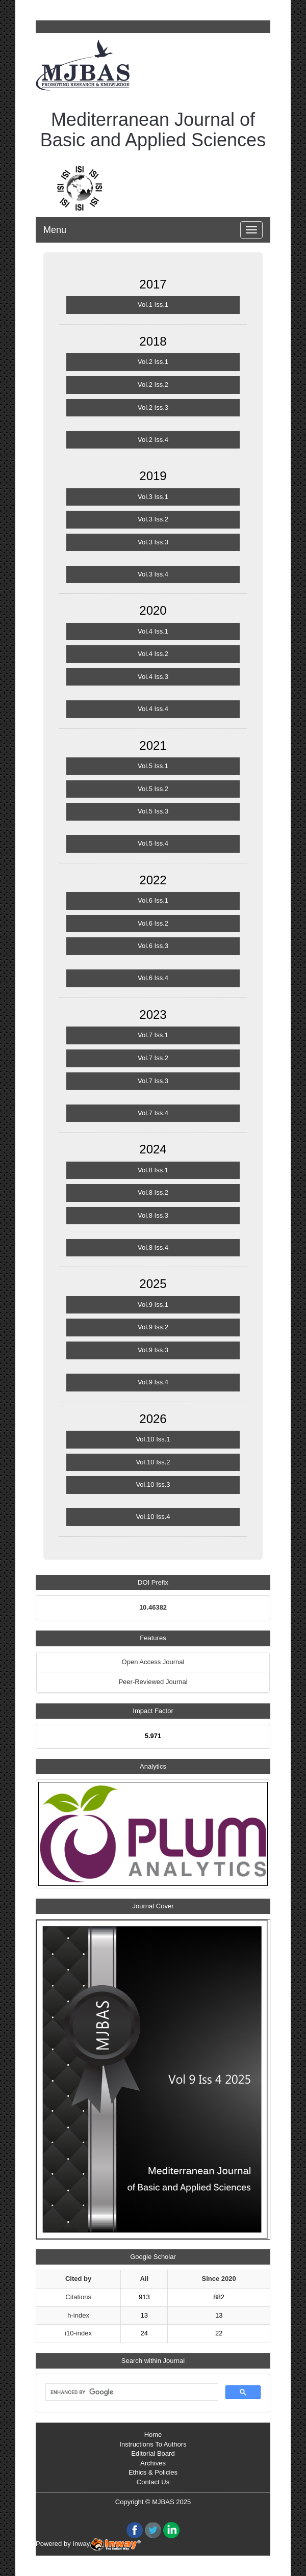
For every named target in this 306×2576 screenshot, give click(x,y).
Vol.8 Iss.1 (153, 1170)
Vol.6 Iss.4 (153, 978)
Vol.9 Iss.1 (153, 1304)
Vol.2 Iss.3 (153, 407)
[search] (130, 2392)
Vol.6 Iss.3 (153, 946)
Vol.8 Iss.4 (153, 1247)
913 (144, 2297)
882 (218, 2297)
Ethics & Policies (153, 2472)
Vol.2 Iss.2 (153, 384)
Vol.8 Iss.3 (153, 1215)
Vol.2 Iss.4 (153, 439)
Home (153, 2434)
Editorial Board (152, 2453)
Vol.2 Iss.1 (153, 361)
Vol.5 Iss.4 (153, 843)
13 (144, 2315)
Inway (106, 2543)
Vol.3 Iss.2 (153, 519)
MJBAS (163, 2502)
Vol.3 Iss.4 (153, 574)
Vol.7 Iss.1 (153, 1035)
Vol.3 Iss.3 (153, 542)
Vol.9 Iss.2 (153, 1327)
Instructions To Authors (152, 2444)
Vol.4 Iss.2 (153, 654)
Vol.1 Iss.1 (153, 304)
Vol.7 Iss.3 (153, 1081)
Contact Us (153, 2482)
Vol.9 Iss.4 (153, 1382)
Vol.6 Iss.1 (153, 900)
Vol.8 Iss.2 (153, 1192)
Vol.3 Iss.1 (153, 497)
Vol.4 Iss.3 (153, 676)
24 (144, 2333)
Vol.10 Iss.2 (153, 1462)
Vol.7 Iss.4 (153, 1113)
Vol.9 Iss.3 (153, 1350)
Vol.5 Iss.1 (153, 766)
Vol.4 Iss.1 (153, 631)
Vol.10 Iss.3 (153, 1484)
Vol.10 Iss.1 (153, 1439)
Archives (153, 2463)
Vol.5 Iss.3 (153, 811)
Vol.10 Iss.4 (153, 1516)
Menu (54, 230)
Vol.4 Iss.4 (153, 709)
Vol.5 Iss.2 (153, 789)
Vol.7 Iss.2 (153, 1058)
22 (218, 2333)
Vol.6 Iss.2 (153, 923)
